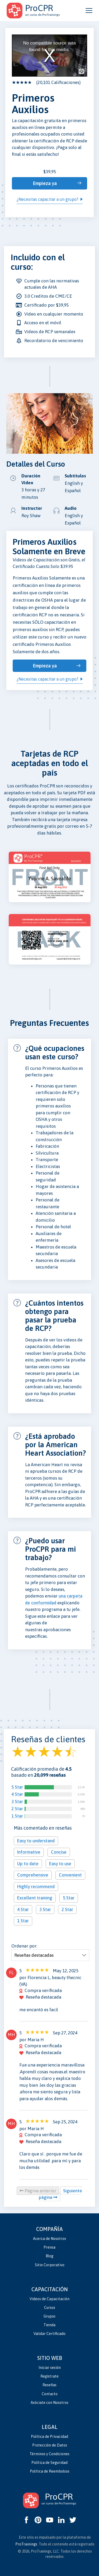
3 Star (17, 1801)
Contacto (50, 2394)
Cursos (49, 2307)
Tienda (49, 2325)
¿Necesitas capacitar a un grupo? (47, 199)
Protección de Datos (49, 2445)
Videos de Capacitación (49, 2299)
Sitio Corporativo (49, 2265)
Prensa (49, 2247)
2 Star (17, 1808)
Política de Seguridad (49, 2462)
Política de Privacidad (49, 2436)
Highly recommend (36, 1886)
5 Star (17, 1787)
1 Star (17, 1816)
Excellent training (34, 1897)
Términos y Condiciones (49, 2454)
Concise (59, 1852)
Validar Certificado (49, 2334)
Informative (28, 1852)
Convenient (70, 1875)
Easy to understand (36, 1840)
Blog (49, 2256)
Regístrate (49, 2376)
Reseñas (49, 2385)
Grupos (49, 2316)
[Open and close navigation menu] (89, 11)
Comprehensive (32, 1875)
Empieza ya (45, 183)
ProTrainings (26, 2544)
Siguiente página (60, 2194)
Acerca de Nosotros (49, 2238)
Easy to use (60, 1863)
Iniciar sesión (50, 2367)
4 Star (17, 1794)
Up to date (28, 1863)
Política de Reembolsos (49, 2471)
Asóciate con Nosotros (49, 2402)
